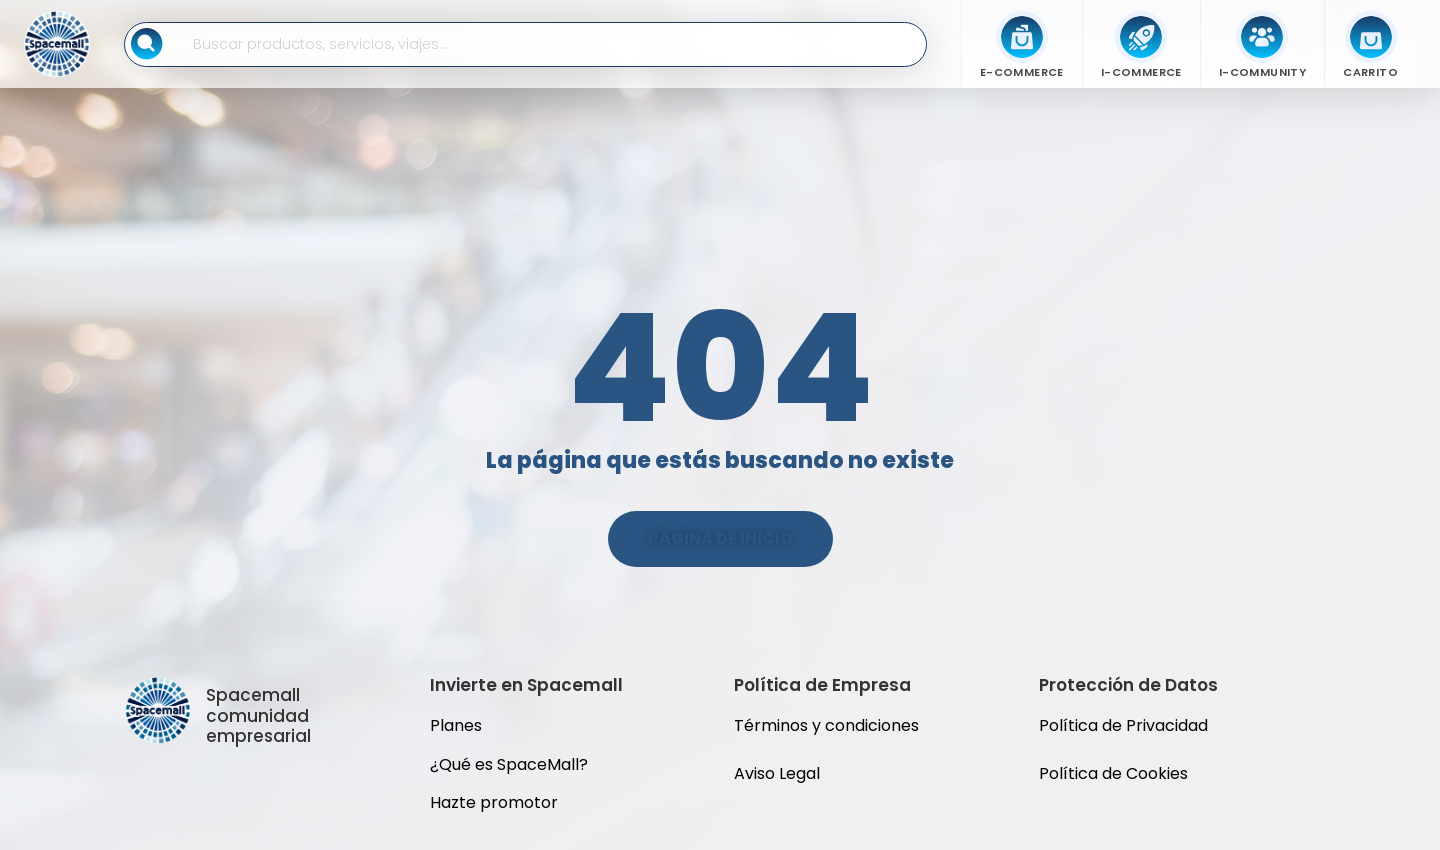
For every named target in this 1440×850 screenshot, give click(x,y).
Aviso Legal (777, 773)
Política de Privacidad (1125, 725)
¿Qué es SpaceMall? (509, 764)
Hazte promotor (494, 802)
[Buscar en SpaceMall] (546, 44)
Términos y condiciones (826, 725)
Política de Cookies (1113, 773)
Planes (456, 725)
